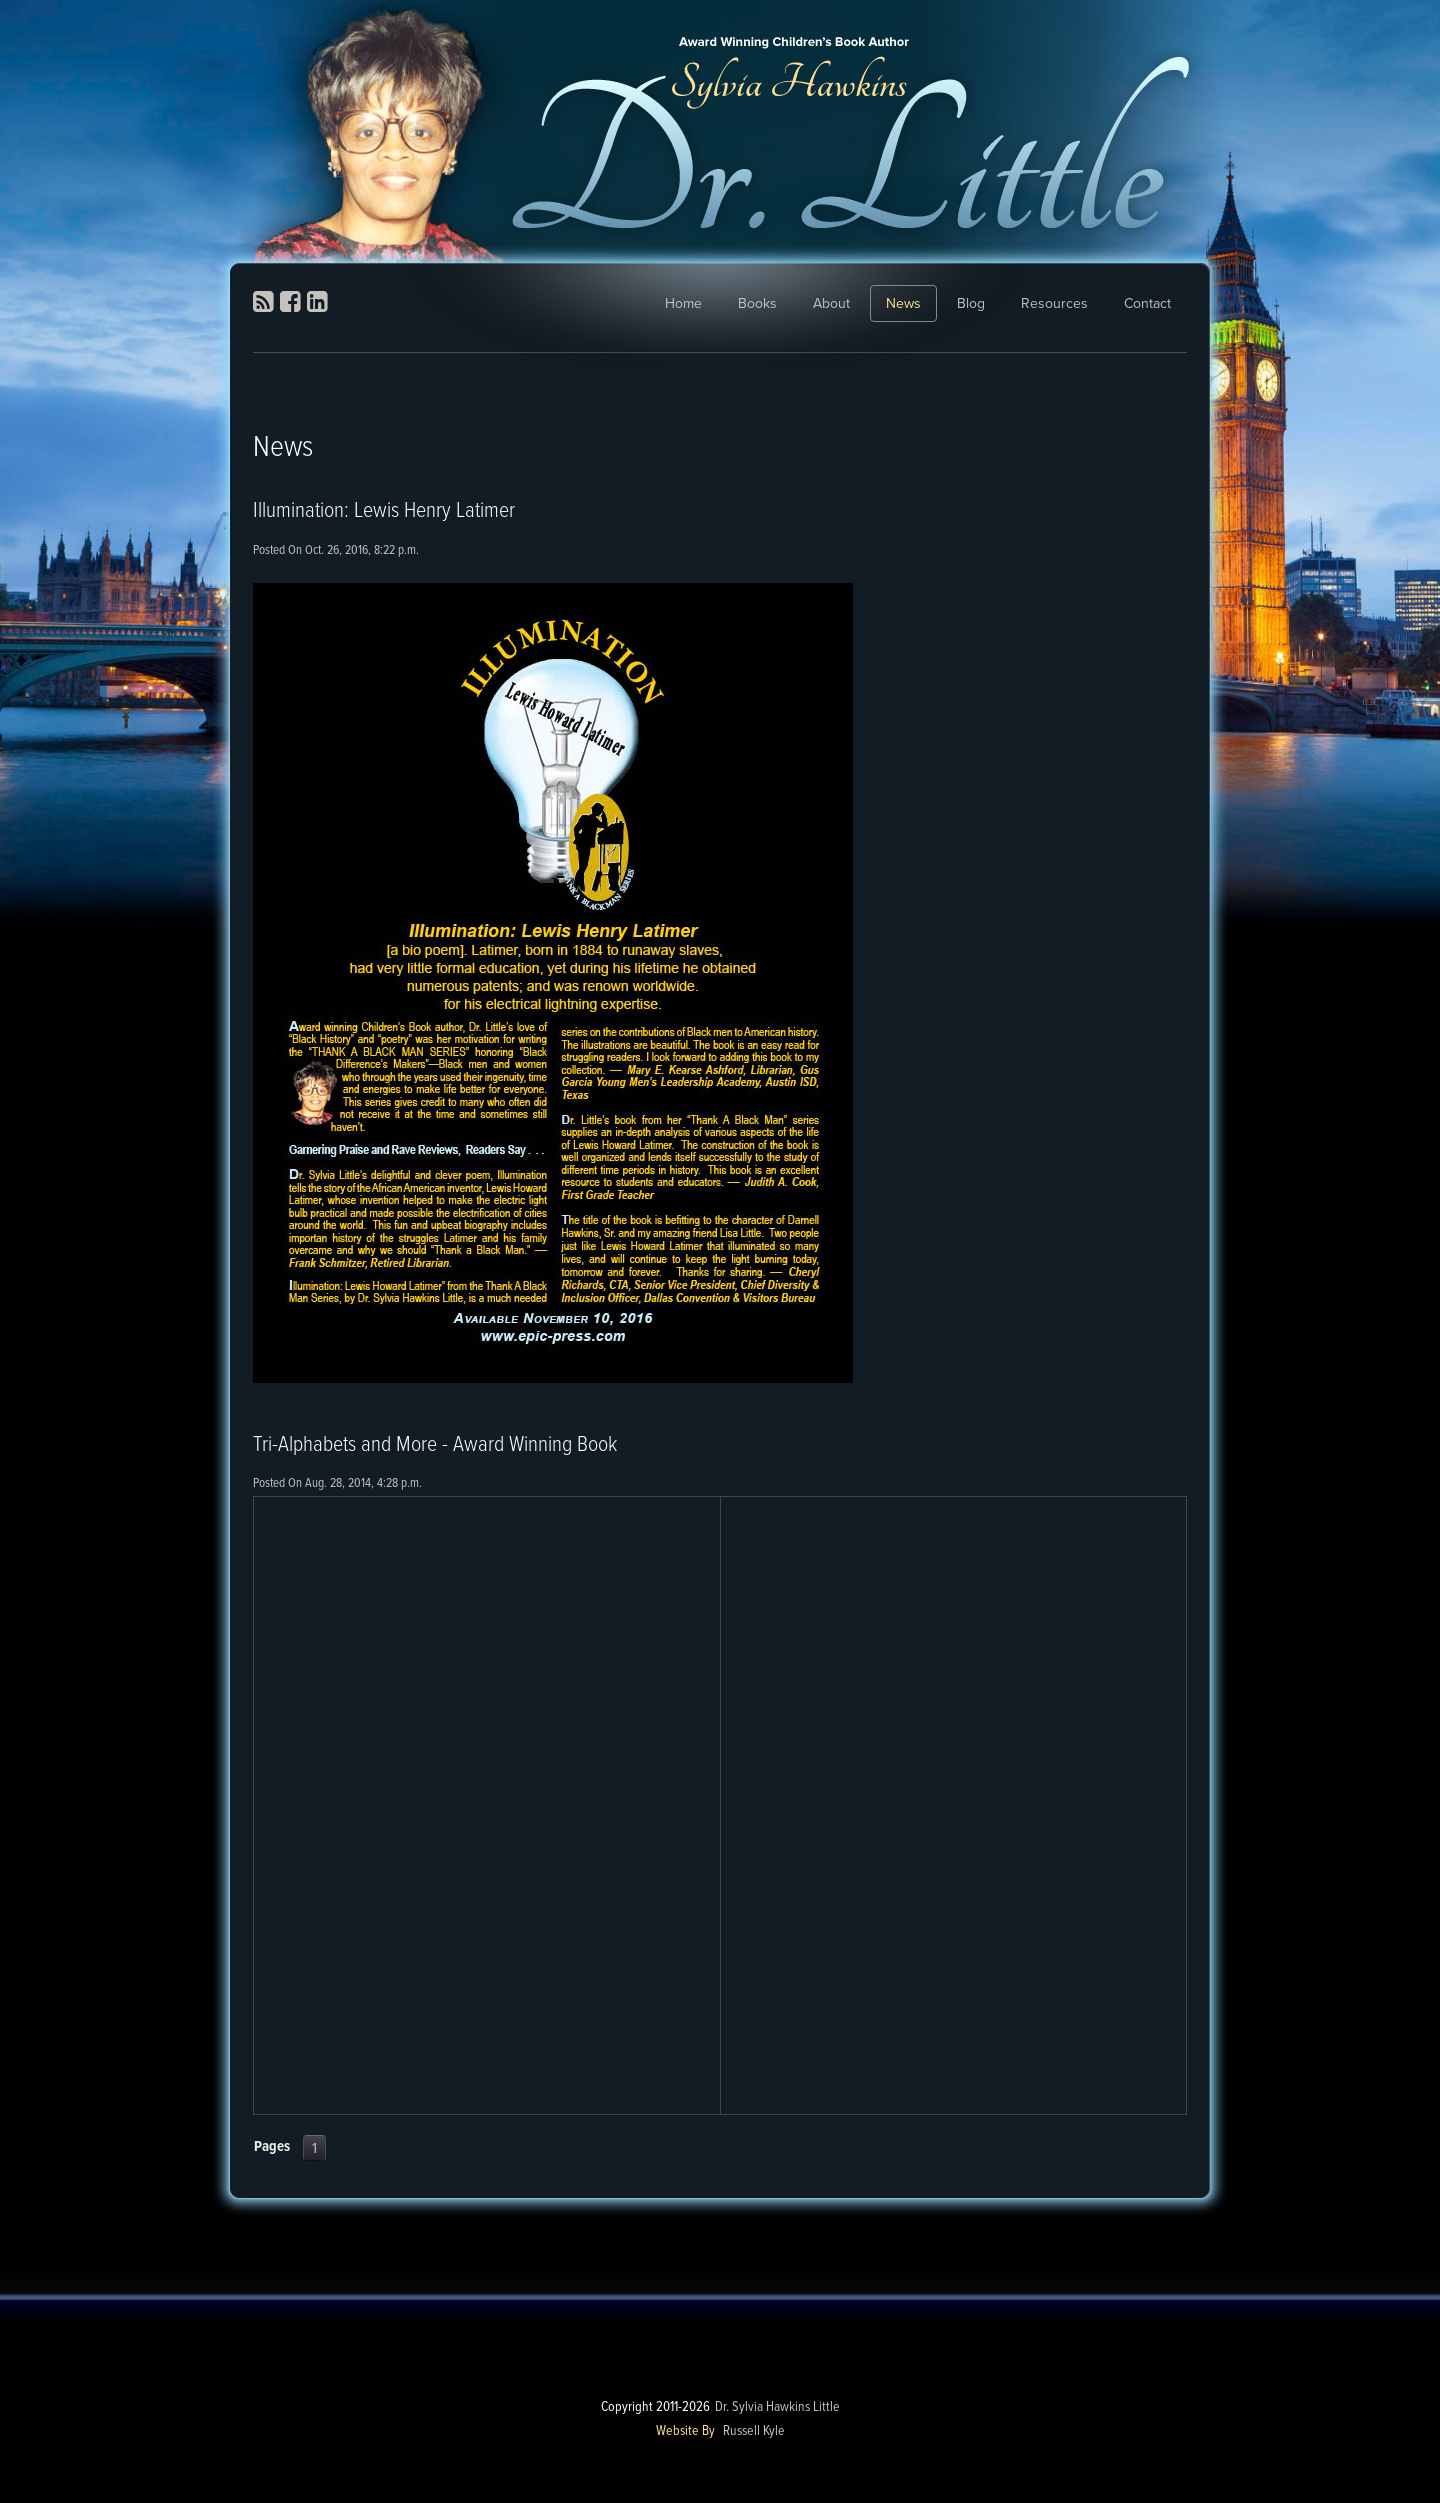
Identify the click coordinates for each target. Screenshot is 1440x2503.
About (831, 303)
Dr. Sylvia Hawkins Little (777, 2407)
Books (757, 303)
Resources (1054, 303)
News (903, 303)
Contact (1147, 303)
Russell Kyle (754, 2431)
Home (683, 303)
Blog (971, 303)
